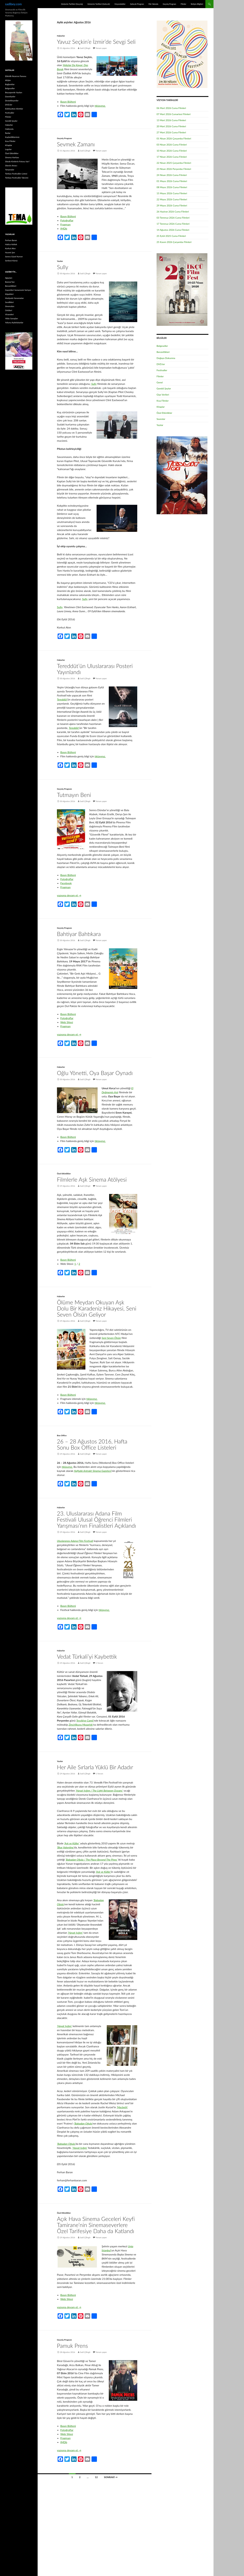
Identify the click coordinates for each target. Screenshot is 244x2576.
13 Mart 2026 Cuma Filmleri (171, 120)
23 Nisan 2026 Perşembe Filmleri (174, 168)
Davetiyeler (10, 96)
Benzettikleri (163, 352)
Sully (62, 267)
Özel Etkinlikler (64, 1173)
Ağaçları (8, 278)
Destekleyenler (11, 100)
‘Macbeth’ (122, 2107)
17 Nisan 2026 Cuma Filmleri (172, 156)
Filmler (183, 4)
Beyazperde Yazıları (13, 92)
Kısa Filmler (163, 400)
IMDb (63, 228)
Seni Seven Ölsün (111, 1337)
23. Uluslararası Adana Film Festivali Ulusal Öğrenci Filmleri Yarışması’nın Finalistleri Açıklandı (96, 1519)
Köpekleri (9, 294)
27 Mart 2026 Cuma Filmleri (171, 132)
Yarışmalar (9, 169)
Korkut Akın (10, 248)
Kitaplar (161, 406)
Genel (160, 382)
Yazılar (60, 261)
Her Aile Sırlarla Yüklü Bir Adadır (95, 1767)
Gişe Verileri (163, 394)
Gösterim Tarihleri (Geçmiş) (72, 4)
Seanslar (161, 418)
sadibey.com (13, 4)
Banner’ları (10, 282)
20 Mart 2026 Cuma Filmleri (171, 126)
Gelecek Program (137, 4)
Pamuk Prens (72, 2345)
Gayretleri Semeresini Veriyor (18, 290)
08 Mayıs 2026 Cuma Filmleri (172, 187)
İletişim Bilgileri (197, 4)
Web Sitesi (66, 1022)
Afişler (8, 80)
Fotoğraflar (66, 220)
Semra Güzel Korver (14, 256)
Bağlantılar (10, 84)
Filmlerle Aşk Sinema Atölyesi (92, 1179)
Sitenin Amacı (11, 165)
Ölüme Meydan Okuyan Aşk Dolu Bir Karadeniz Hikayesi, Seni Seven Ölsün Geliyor (96, 1308)
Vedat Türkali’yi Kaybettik (87, 1656)
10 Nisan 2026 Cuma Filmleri (172, 150)
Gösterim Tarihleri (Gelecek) (98, 4)
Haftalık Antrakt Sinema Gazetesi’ (92, 1470)
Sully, (85, 599)
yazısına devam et (69, 895)
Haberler (61, 36)
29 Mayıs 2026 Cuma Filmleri (172, 205)
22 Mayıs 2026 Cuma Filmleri (172, 199)
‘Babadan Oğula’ (83, 2123)
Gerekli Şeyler (164, 388)
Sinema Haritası (12, 157)
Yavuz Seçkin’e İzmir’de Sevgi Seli (96, 41)
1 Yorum (99, 1663)
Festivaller (162, 370)
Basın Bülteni (68, 101)
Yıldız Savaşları (11, 318)
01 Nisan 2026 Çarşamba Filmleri (174, 138)
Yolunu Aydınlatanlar (14, 322)
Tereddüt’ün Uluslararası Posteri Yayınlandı (95, 668)
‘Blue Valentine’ (65, 1847)
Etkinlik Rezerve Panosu (15, 76)
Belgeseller (162, 345)
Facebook (66, 883)
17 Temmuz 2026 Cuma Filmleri (173, 223)
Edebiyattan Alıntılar (14, 108)
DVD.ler (161, 364)
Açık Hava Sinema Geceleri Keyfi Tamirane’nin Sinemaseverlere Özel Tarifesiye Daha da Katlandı (96, 2224)
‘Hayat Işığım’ (75, 1932)
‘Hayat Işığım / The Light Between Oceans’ (99, 1790)
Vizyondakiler (119, 4)
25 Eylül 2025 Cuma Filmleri (171, 235)
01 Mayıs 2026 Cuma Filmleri (172, 181)
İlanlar (8, 133)
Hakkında (9, 129)
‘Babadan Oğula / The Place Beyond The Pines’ (91, 1859)
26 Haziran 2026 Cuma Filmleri (173, 211)
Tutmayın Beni (74, 794)
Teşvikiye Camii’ (85, 1720)
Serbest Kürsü (11, 260)
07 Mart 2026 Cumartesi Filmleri (174, 114)
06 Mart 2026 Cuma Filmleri (171, 108)
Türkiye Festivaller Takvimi (16, 177)
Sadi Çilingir (85, 48)
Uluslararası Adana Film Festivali (75, 1540)
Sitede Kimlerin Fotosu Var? (17, 161)
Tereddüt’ (62, 699)
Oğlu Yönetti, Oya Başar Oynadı (95, 1072)
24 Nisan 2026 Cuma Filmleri (172, 175)
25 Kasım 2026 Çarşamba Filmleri (174, 242)
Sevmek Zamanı (76, 144)
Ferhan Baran (11, 240)
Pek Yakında (153, 4)
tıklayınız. (100, 105)
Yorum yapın (101, 48)
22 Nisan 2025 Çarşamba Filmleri (174, 162)
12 (96, 2477)
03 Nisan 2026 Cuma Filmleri (172, 144)
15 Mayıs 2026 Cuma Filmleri (172, 193)
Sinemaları (9, 306)
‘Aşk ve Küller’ (71, 1843)
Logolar (8, 149)
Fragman (65, 224)
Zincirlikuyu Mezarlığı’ (81, 1724)
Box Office (62, 1435)
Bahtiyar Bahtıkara (79, 933)
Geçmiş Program (169, 4)
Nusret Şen (10, 252)
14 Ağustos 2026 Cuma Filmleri (173, 229)
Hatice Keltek (11, 244)
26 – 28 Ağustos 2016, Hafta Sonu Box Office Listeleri (92, 1444)
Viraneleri (9, 314)
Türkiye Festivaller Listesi (16, 173)
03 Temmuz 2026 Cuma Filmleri (173, 217)
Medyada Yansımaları (14, 298)
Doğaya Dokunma (166, 358)
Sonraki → (110, 2477)
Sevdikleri (9, 302)
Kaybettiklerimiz (12, 137)
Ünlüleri (8, 310)
